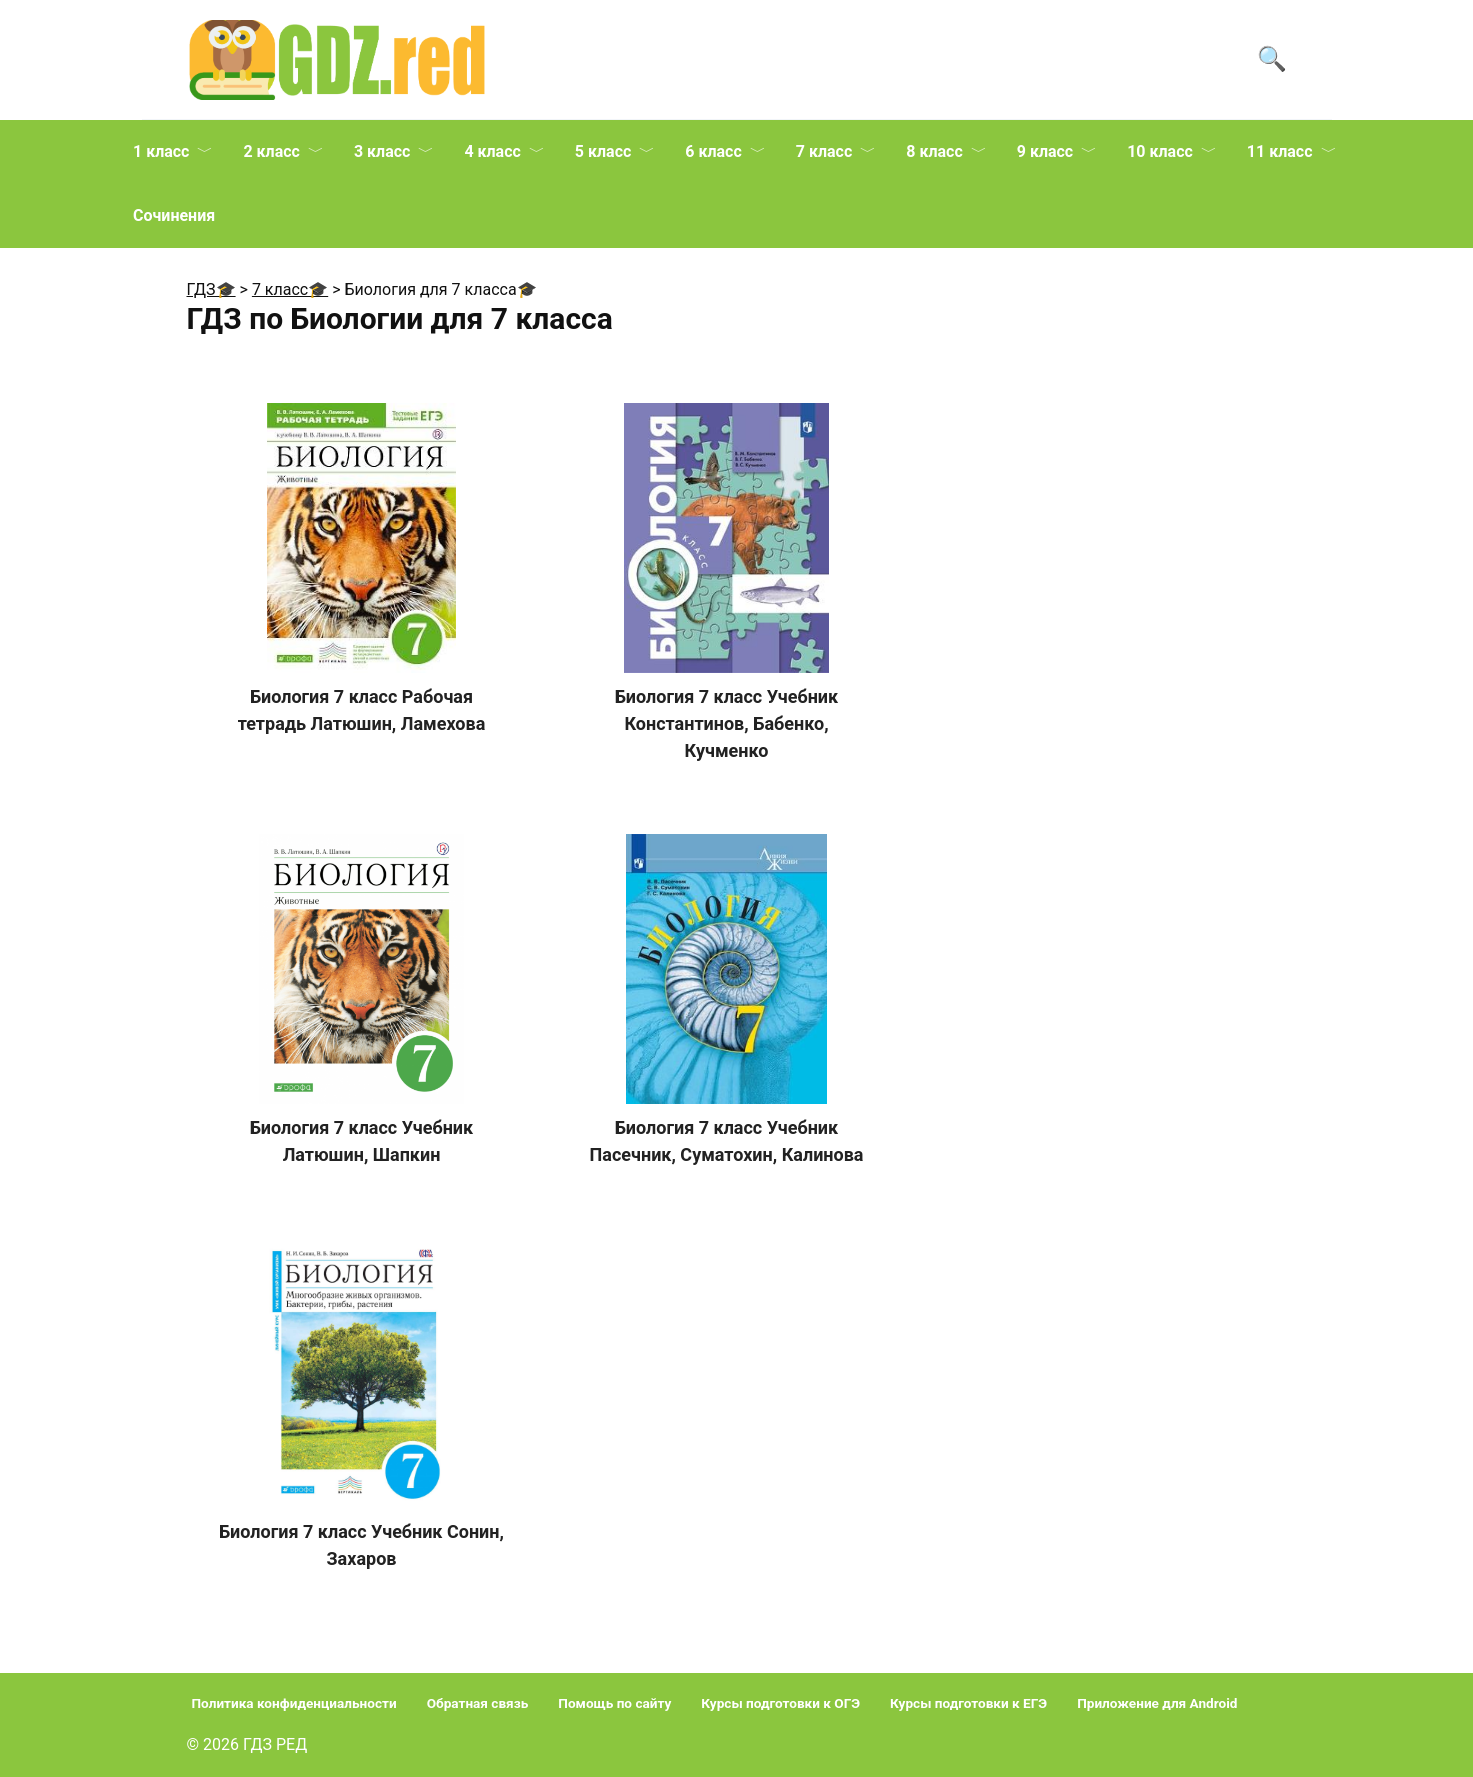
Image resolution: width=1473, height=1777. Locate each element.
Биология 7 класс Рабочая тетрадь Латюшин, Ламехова (362, 710)
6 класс (713, 151)
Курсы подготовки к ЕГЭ (968, 1703)
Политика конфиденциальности (294, 1703)
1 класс (161, 151)
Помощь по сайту (614, 1703)
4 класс (492, 151)
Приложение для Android (1157, 1703)
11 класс (1280, 151)
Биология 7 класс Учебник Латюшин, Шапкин (361, 1141)
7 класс (824, 151)
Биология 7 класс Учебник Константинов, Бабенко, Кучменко (726, 723)
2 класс (271, 151)
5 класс (603, 151)
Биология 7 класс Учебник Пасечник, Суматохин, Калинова (727, 1141)
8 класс (934, 151)
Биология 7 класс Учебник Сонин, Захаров (361, 1545)
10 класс (1160, 151)
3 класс (382, 151)
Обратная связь (478, 1703)
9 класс (1045, 151)
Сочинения (174, 215)
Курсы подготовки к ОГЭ (780, 1703)
